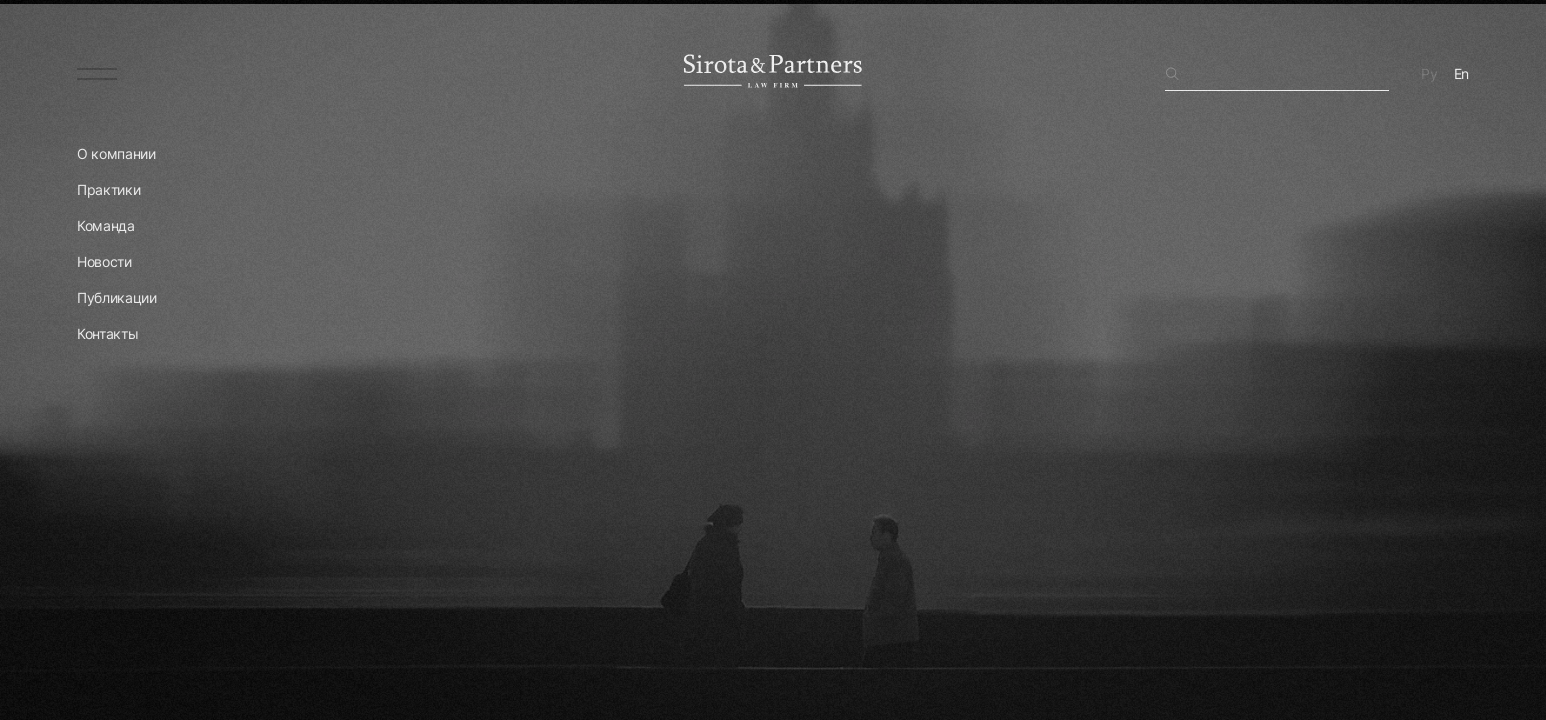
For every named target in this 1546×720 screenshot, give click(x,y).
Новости (104, 261)
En (1461, 73)
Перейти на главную (172, 650)
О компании (116, 153)
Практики (108, 189)
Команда (106, 225)
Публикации (117, 297)
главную (1283, 257)
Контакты (107, 333)
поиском (1390, 237)
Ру (1429, 73)
